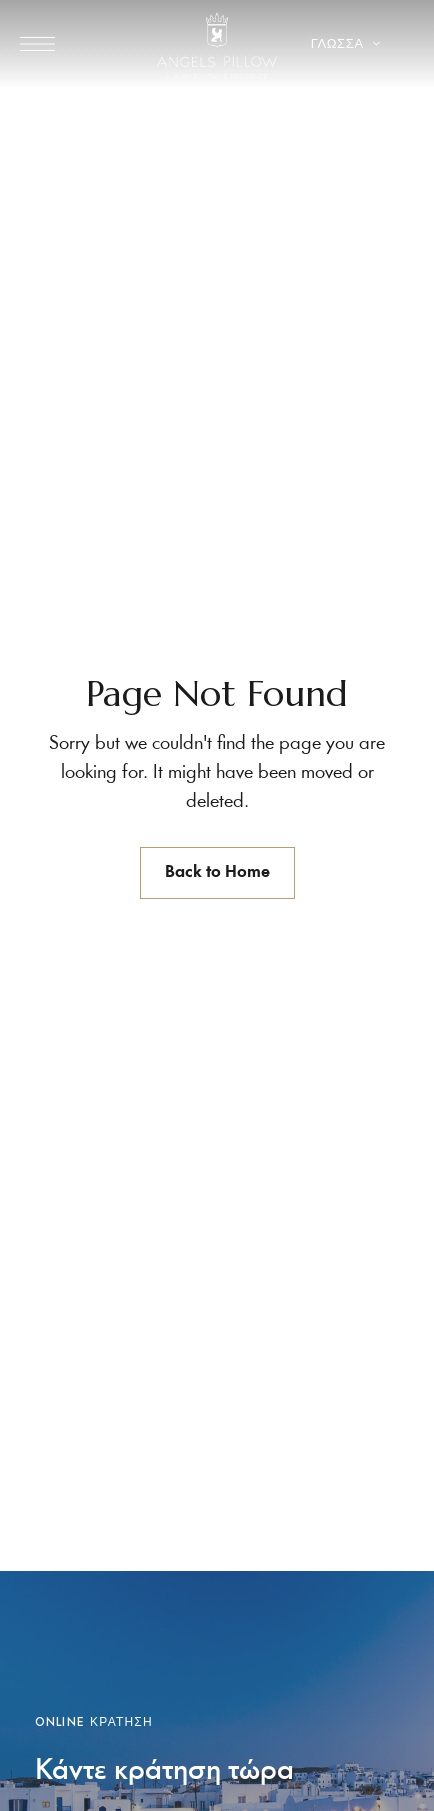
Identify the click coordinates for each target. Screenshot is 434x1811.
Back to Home (217, 872)
